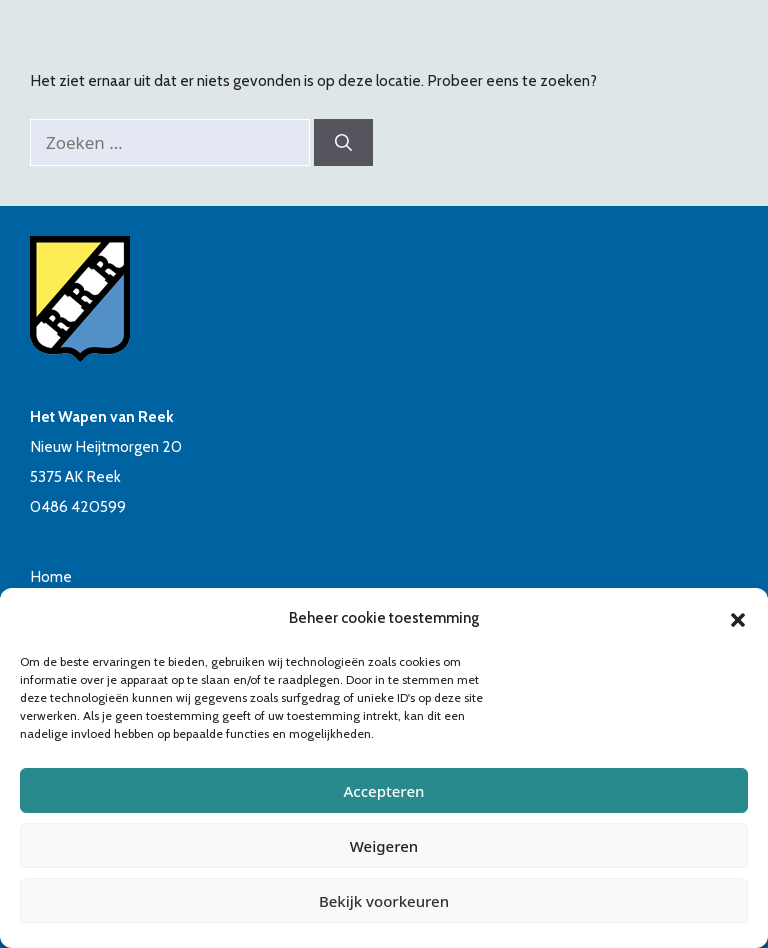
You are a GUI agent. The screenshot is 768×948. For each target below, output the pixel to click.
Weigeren (384, 846)
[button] (738, 618)
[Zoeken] (343, 143)
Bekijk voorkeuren (384, 901)
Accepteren (384, 791)
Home (51, 576)
